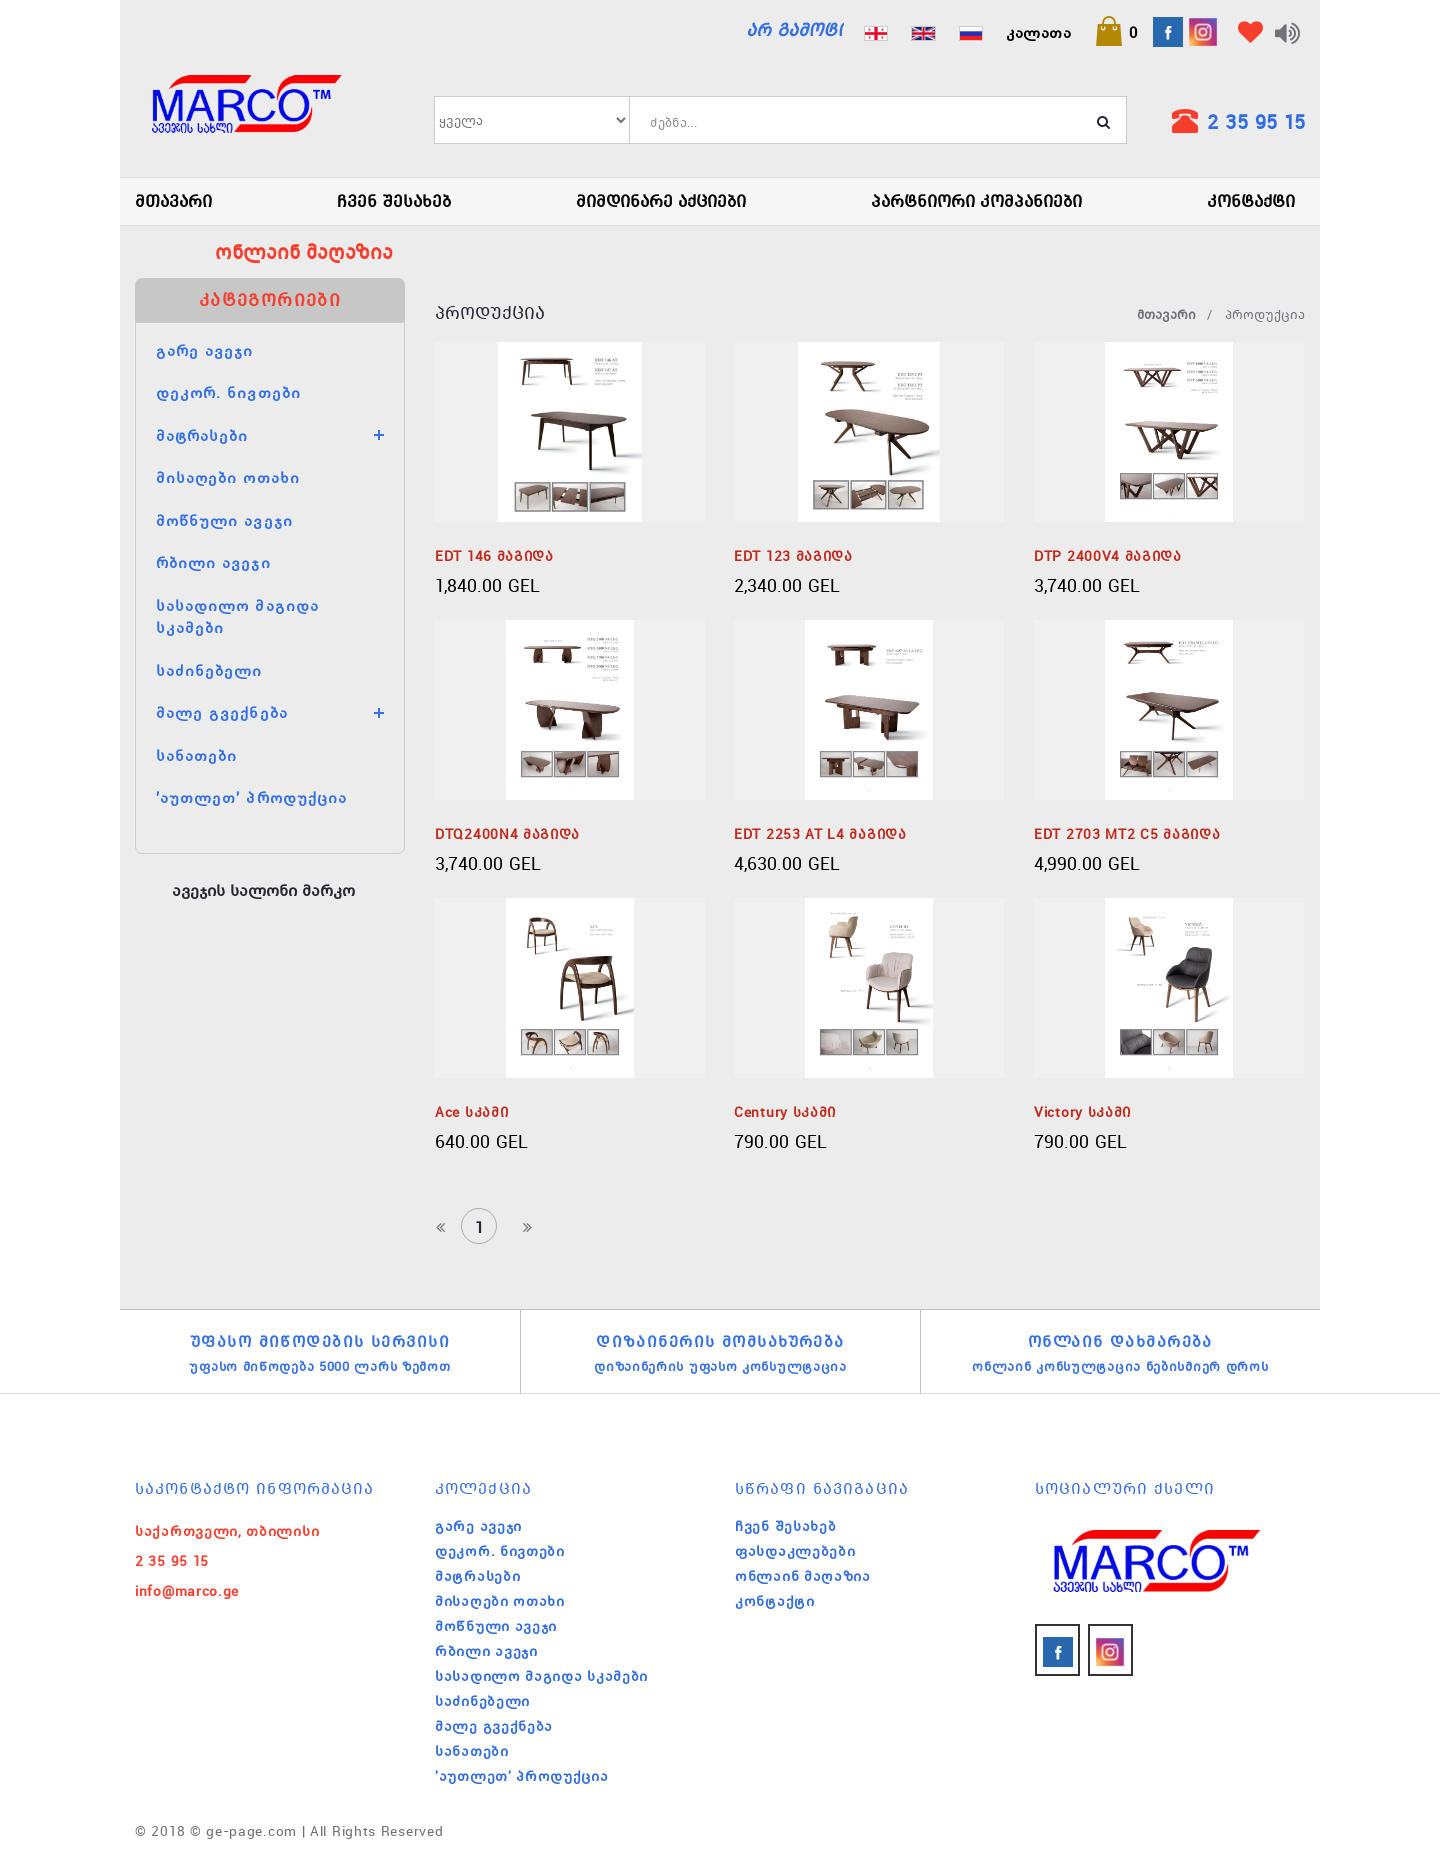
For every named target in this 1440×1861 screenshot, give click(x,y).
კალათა (1038, 32)
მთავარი (173, 201)
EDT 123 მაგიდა (793, 556)
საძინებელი (209, 670)
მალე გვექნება (222, 712)
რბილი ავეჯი (213, 562)
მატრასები (202, 435)
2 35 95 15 (1256, 121)
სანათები (196, 755)
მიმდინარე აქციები (661, 201)
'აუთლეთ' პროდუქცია (251, 797)
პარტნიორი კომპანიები (976, 201)
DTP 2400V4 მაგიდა (1108, 556)
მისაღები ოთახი (228, 477)
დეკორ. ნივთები (228, 392)
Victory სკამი (1082, 1112)
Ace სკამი (471, 1112)
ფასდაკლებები (795, 1551)
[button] (1116, 32)
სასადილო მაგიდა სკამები (541, 1676)
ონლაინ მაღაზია (803, 1576)
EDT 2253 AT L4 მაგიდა (820, 834)
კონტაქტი (1251, 201)
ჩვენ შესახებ (394, 201)
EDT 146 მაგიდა (494, 556)
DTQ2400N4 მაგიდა (507, 834)
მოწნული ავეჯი (224, 520)
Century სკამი (785, 1112)
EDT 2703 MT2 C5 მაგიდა (1127, 834)
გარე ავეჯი (205, 350)
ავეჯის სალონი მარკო (263, 890)
